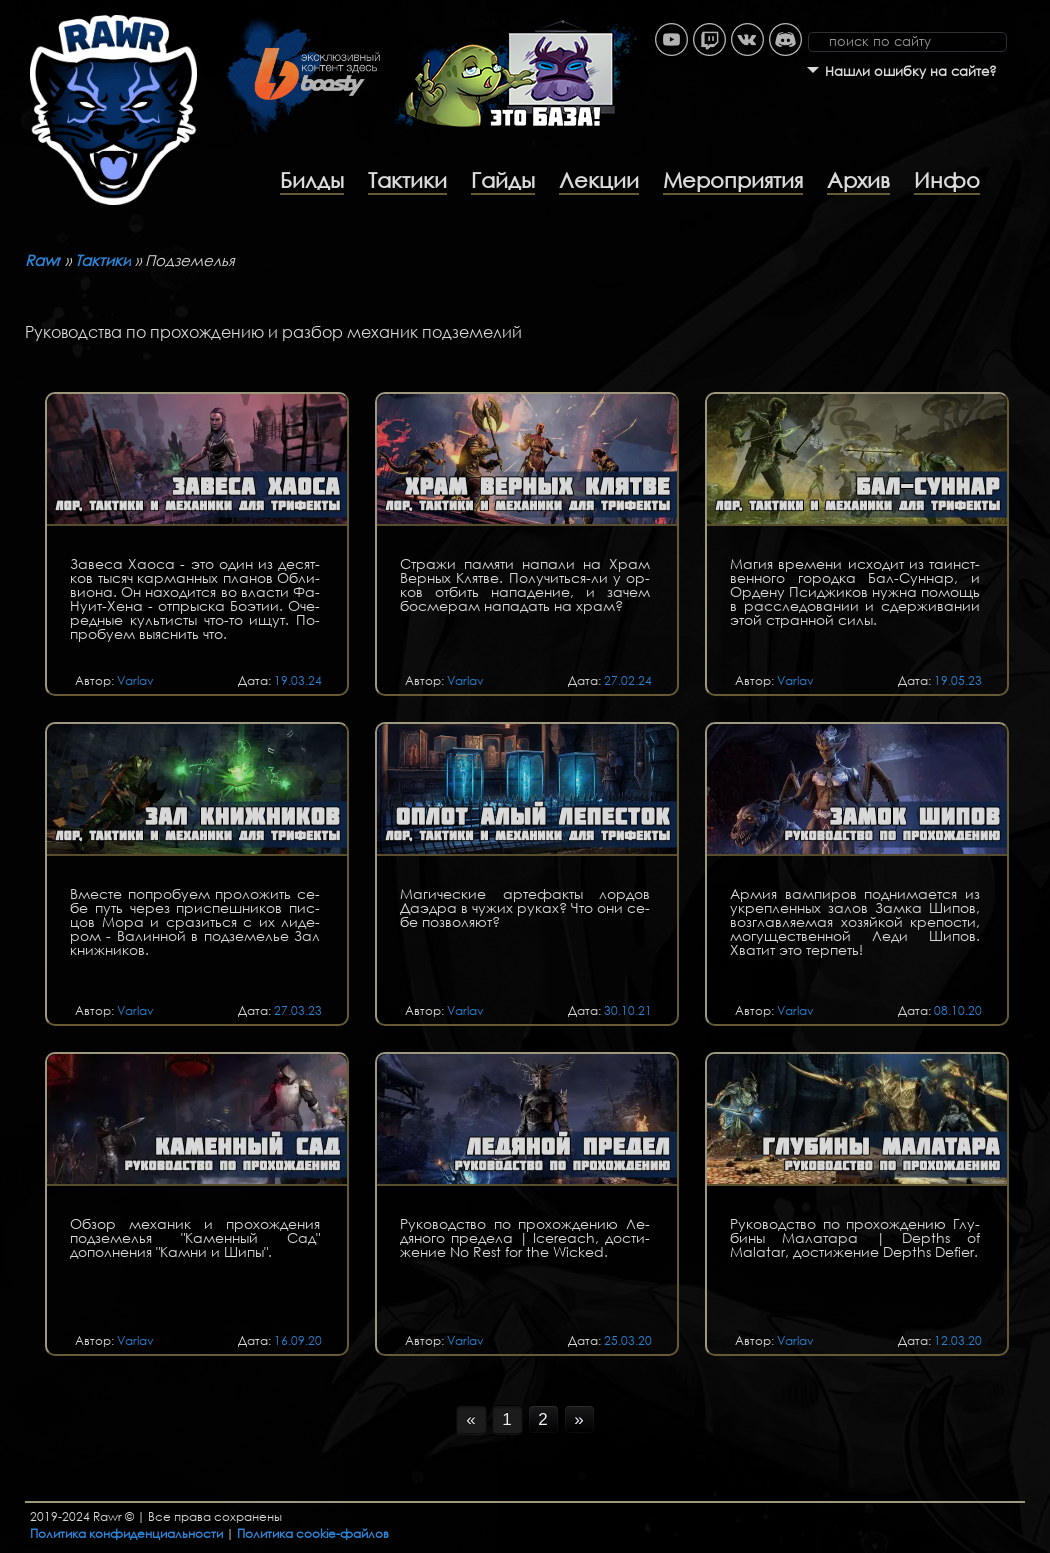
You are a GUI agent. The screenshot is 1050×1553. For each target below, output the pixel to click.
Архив (858, 180)
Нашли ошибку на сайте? (911, 71)
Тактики (407, 180)
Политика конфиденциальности (126, 1533)
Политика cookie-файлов (313, 1533)
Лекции (599, 180)
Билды (312, 180)
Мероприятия (733, 180)
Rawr (43, 260)
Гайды (503, 180)
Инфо (947, 180)
